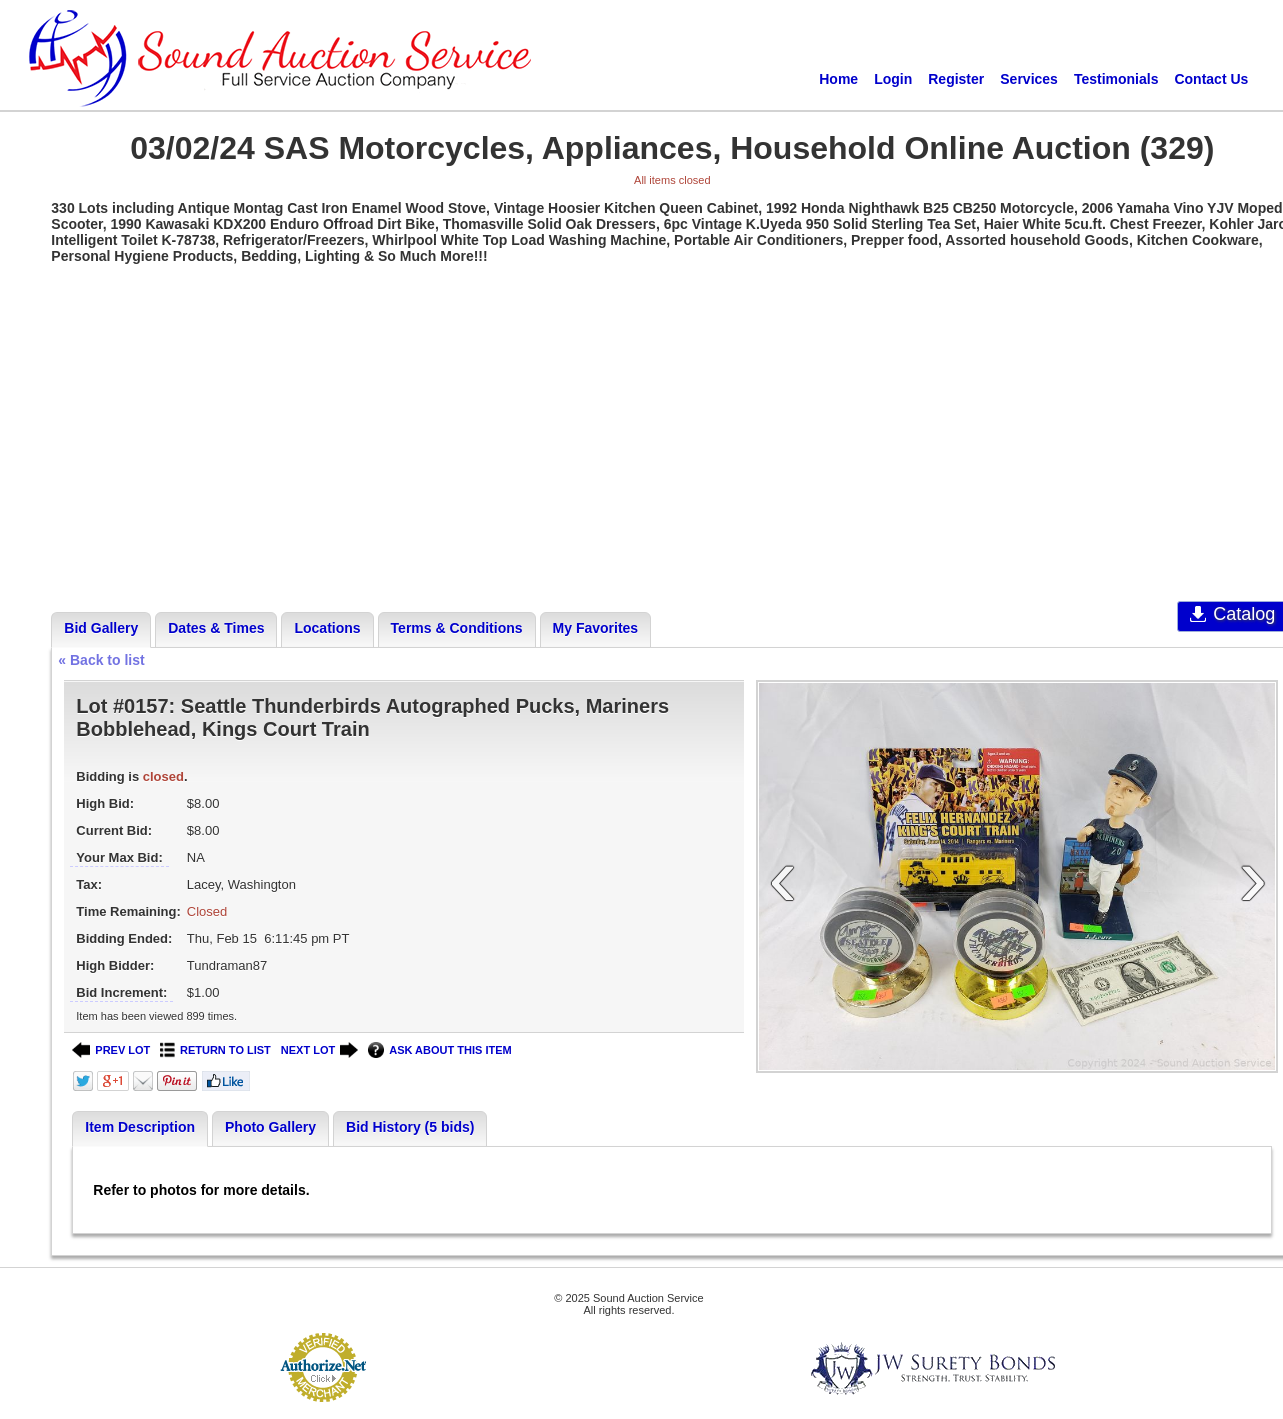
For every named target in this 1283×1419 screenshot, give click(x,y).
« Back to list (101, 660)
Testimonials (1116, 79)
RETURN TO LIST (215, 1050)
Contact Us (1211, 79)
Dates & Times (216, 628)
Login (893, 79)
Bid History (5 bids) (410, 1127)
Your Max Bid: (119, 857)
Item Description (140, 1127)
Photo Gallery (270, 1127)
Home (838, 79)
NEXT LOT (319, 1050)
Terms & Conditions (457, 628)
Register (956, 79)
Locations (327, 628)
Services (1029, 79)
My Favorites (596, 628)
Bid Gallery (101, 628)
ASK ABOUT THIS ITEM (439, 1050)
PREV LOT (111, 1050)
